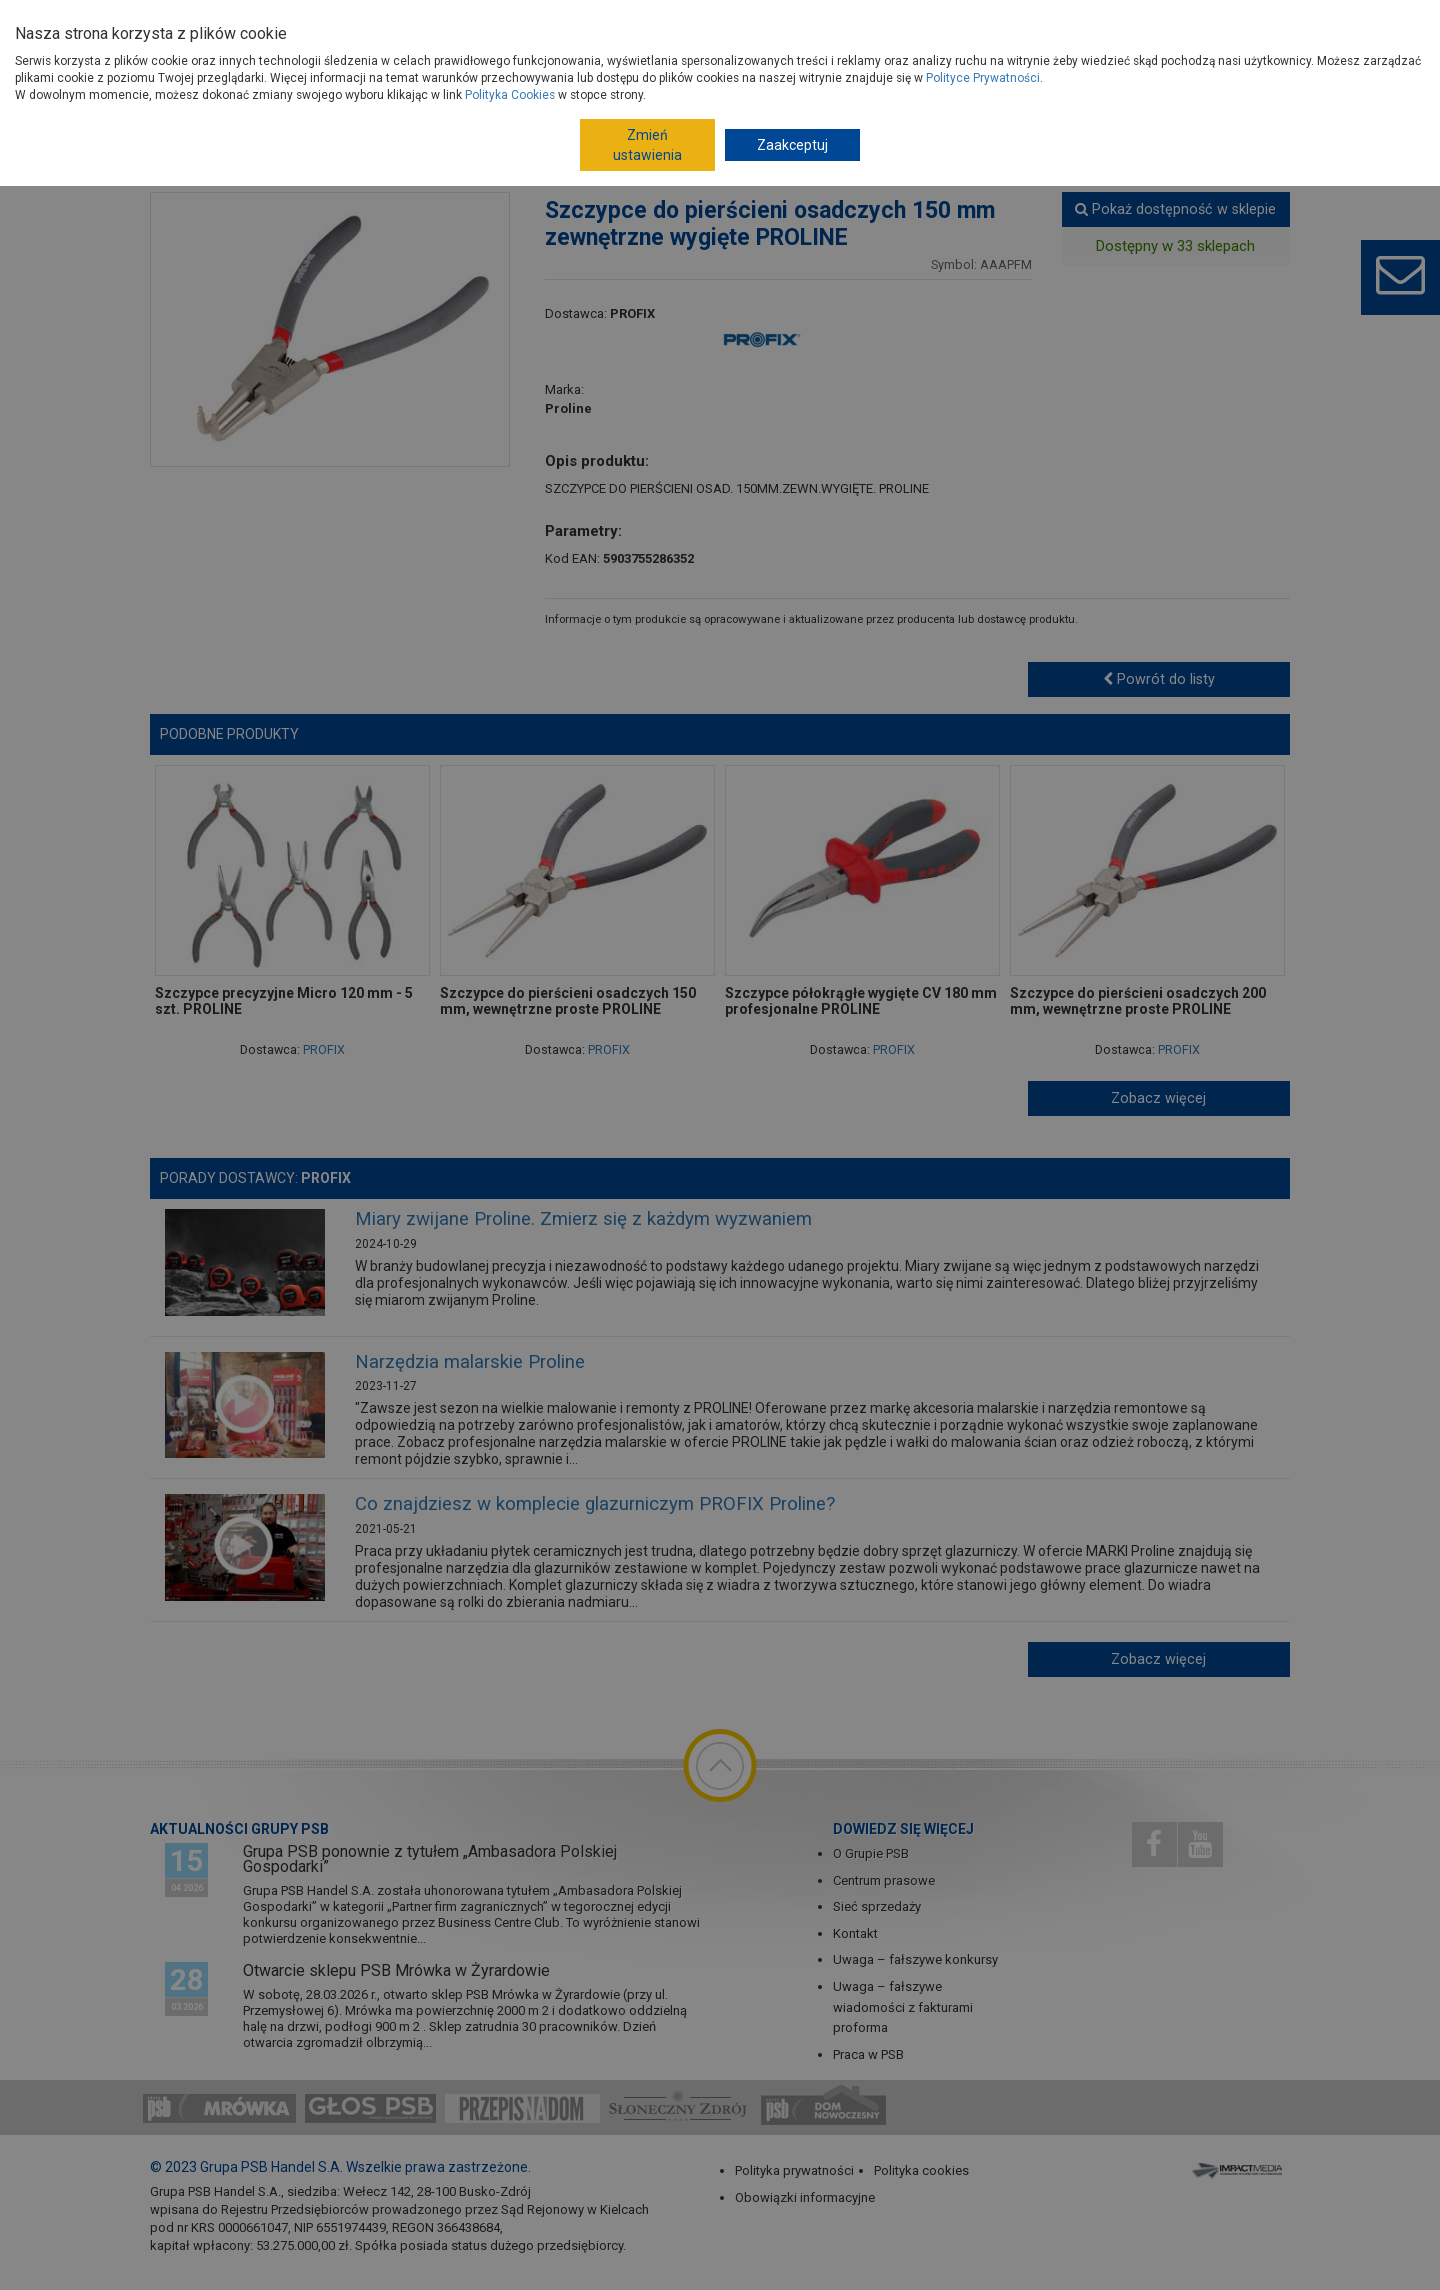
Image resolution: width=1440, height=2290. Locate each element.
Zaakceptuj (792, 145)
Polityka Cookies (510, 95)
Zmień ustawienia (647, 145)
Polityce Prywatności (983, 78)
